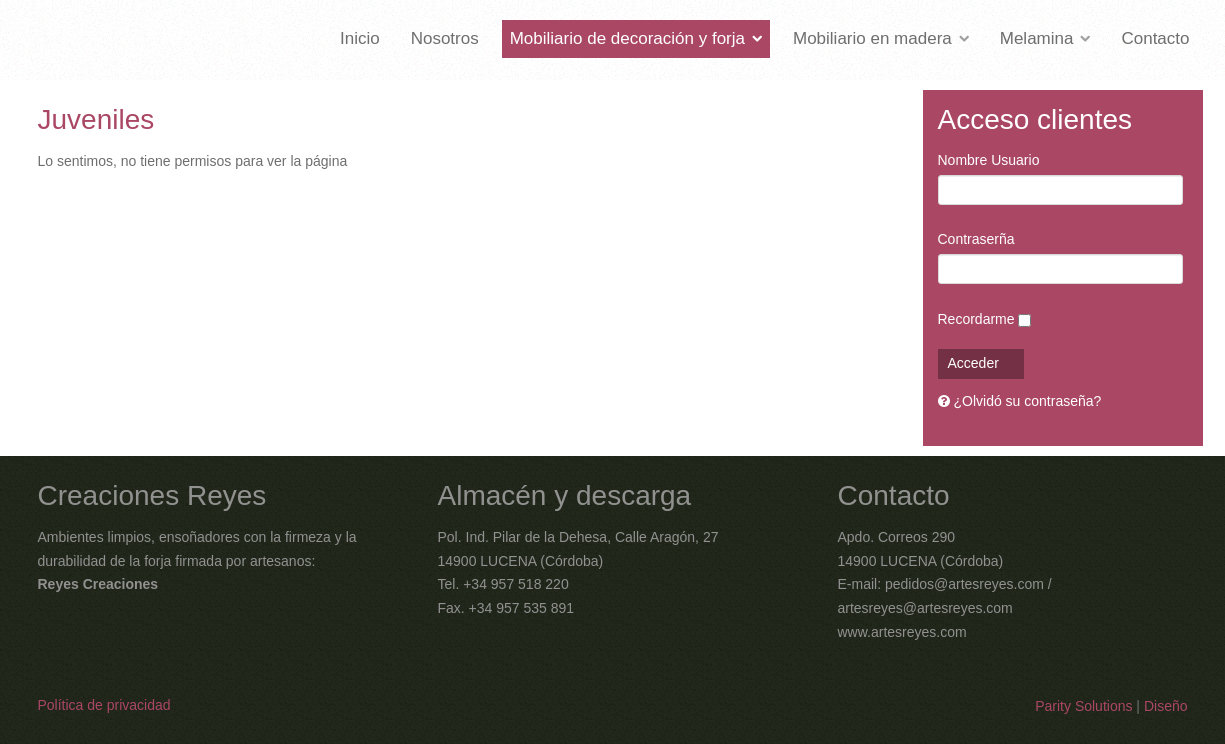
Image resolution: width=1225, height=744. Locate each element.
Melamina (1037, 38)
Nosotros (445, 38)
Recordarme (976, 319)
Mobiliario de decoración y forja (627, 38)
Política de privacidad (104, 705)
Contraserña (976, 239)
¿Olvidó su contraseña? (1028, 401)
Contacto (1155, 38)
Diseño (1166, 706)
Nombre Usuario (989, 160)
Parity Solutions (1083, 706)
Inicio (360, 38)
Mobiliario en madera (872, 38)
